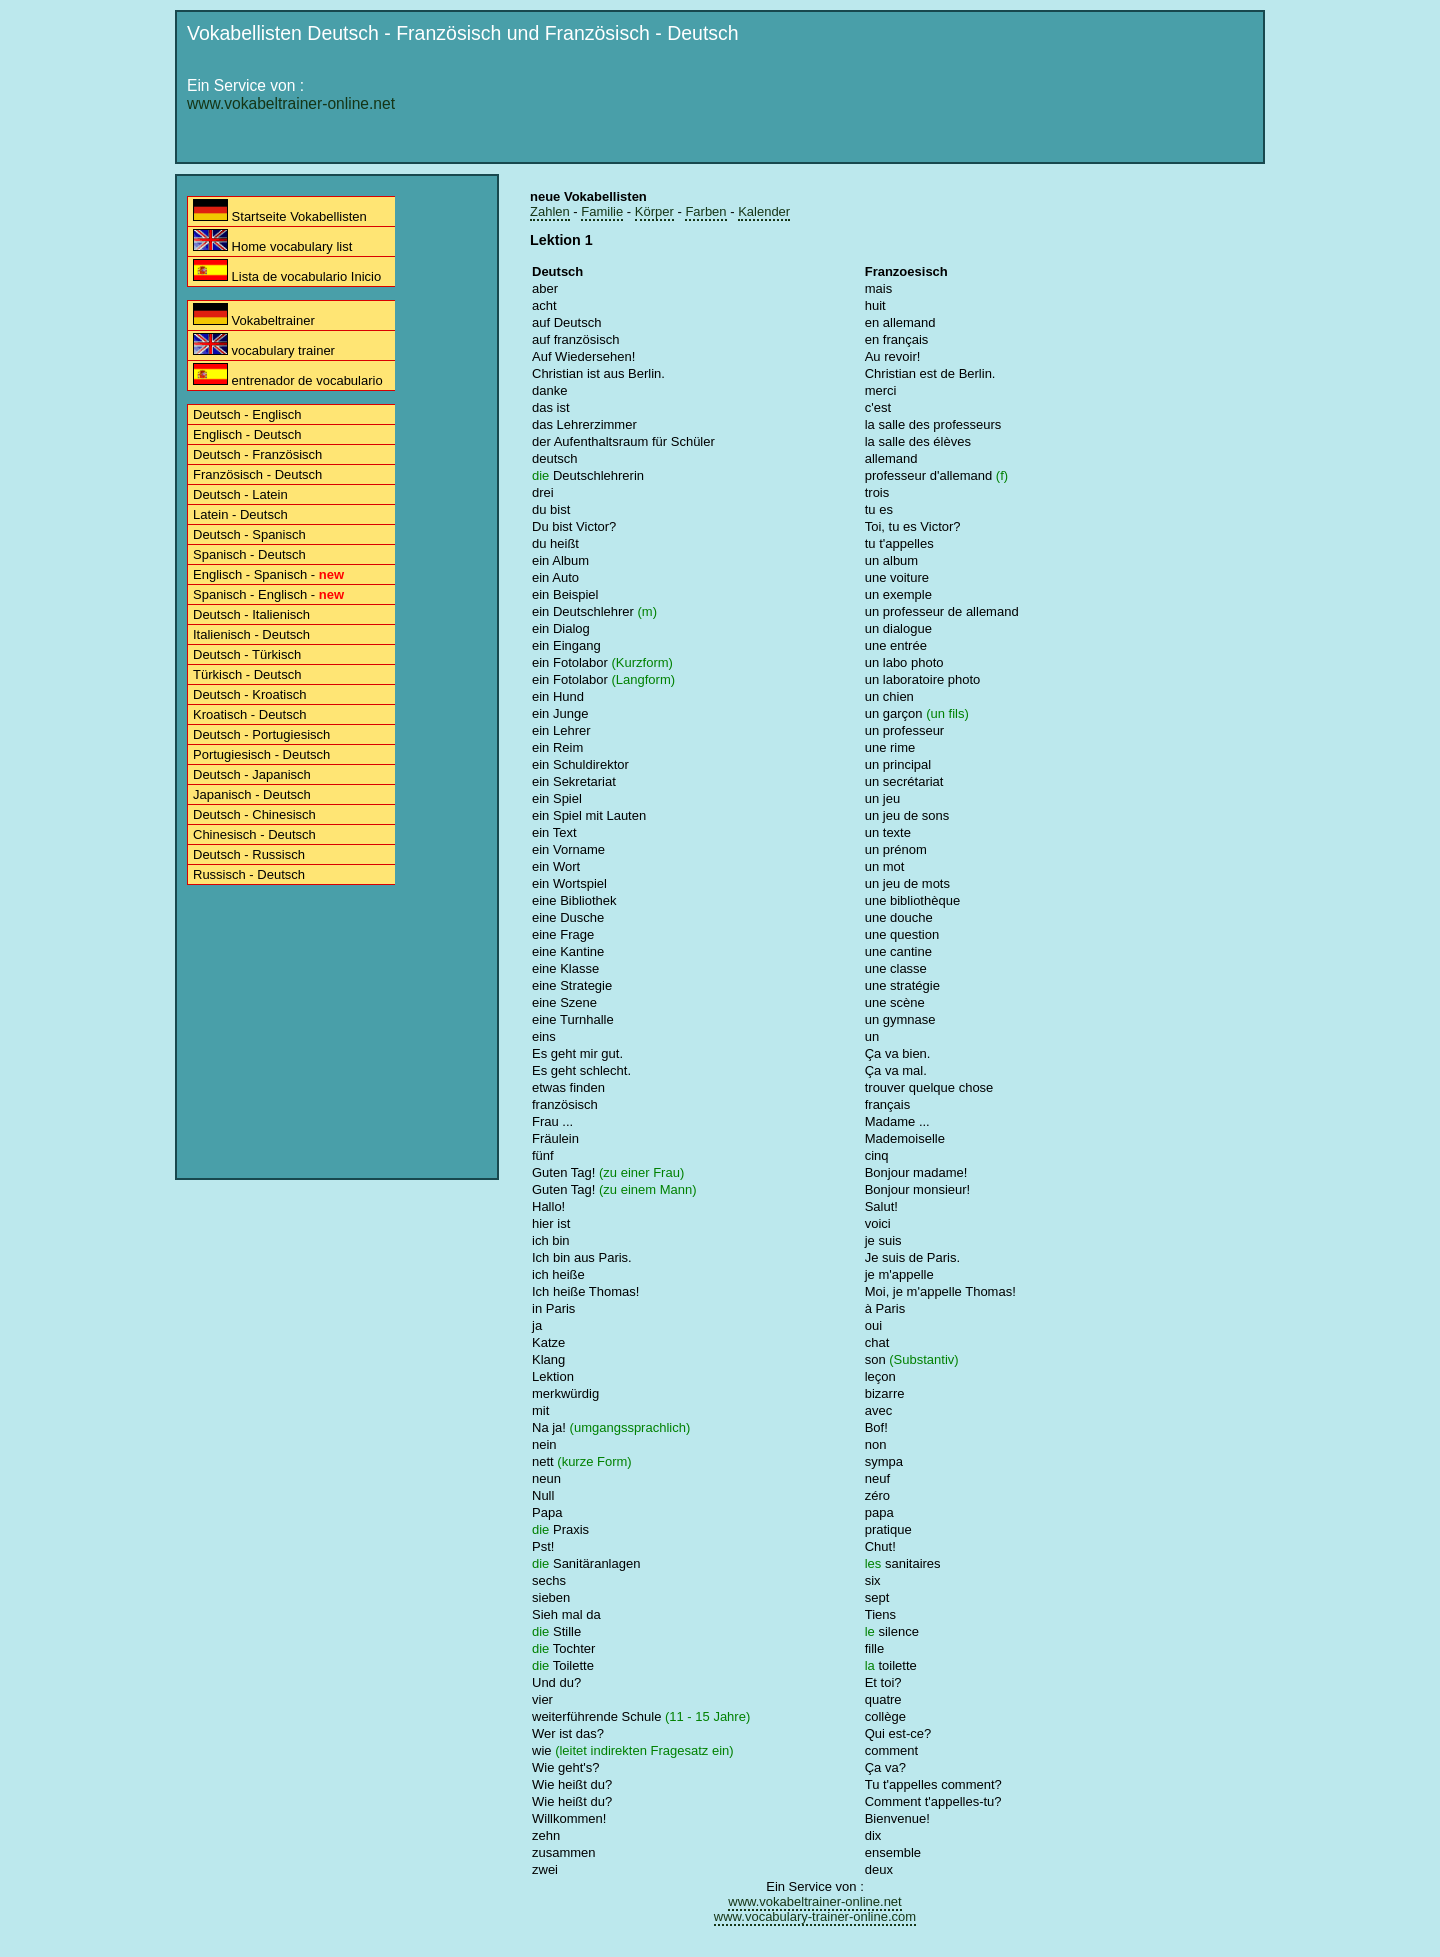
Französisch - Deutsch (257, 474)
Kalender (764, 211)
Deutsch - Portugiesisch (261, 734)
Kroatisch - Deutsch (249, 714)
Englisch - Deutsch (247, 434)
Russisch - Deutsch (249, 874)
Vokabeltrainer (254, 315)
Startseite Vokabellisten (280, 211)
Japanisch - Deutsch (252, 794)
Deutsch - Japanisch (252, 774)
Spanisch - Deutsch (249, 554)
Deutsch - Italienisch (251, 614)
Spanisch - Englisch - (268, 594)
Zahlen (550, 211)
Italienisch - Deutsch (251, 634)
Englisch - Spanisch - (268, 574)
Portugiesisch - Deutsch (261, 754)
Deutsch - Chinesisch (254, 814)
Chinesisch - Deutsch (254, 834)
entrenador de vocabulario (288, 375)
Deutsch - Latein (240, 494)
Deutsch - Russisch (249, 854)
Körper (654, 211)
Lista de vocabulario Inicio (287, 271)
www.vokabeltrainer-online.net (291, 103)
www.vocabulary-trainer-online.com (815, 1916)
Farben (705, 211)
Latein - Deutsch (240, 514)
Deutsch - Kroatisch (249, 694)
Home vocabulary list (272, 241)
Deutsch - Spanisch (249, 534)
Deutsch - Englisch (247, 414)
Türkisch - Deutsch (247, 674)
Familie (602, 211)
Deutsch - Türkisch (247, 654)
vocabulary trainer (264, 345)
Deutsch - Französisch (257, 454)
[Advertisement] (891, 107)
